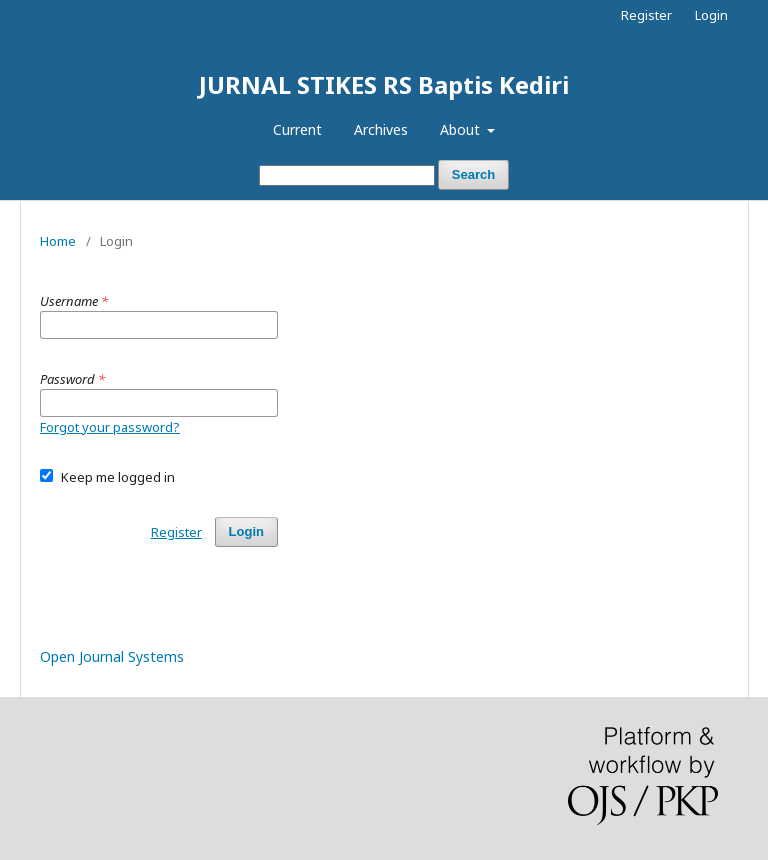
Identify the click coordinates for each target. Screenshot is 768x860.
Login (711, 15)
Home (58, 241)
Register (646, 15)
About (462, 129)
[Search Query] (347, 175)
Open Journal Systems (112, 656)
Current (297, 129)
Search (473, 174)
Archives (381, 129)
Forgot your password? (110, 427)
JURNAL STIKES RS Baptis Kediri (384, 84)
